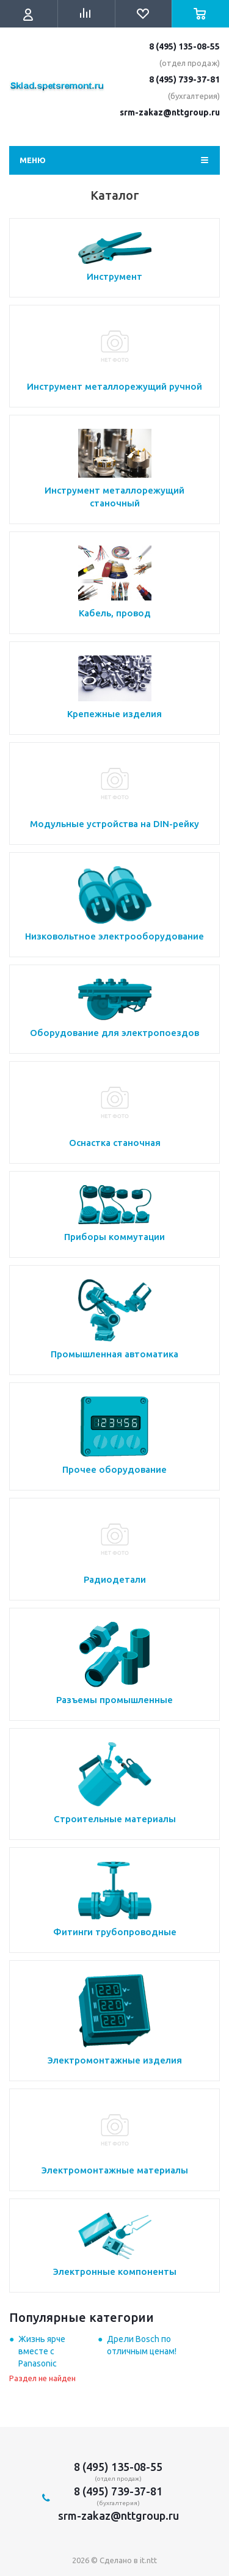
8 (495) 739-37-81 (184, 79)
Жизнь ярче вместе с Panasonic (41, 2351)
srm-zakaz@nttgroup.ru (170, 112)
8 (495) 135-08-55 (184, 46)
